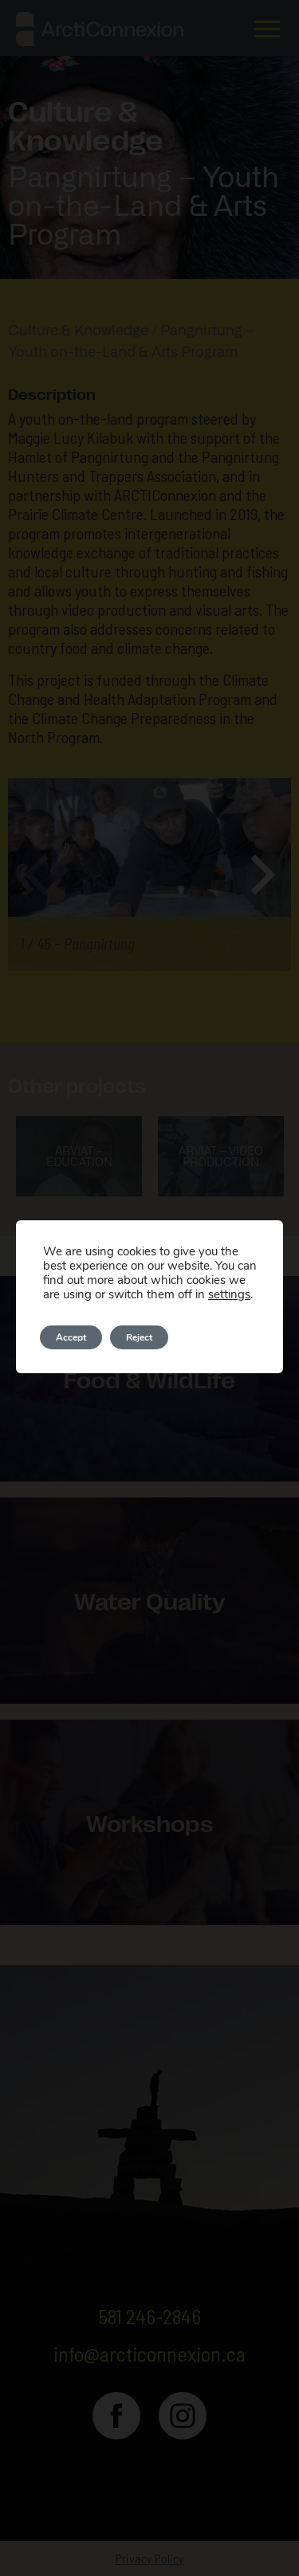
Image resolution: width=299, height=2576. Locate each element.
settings (229, 1294)
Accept (71, 1337)
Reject (139, 1337)
